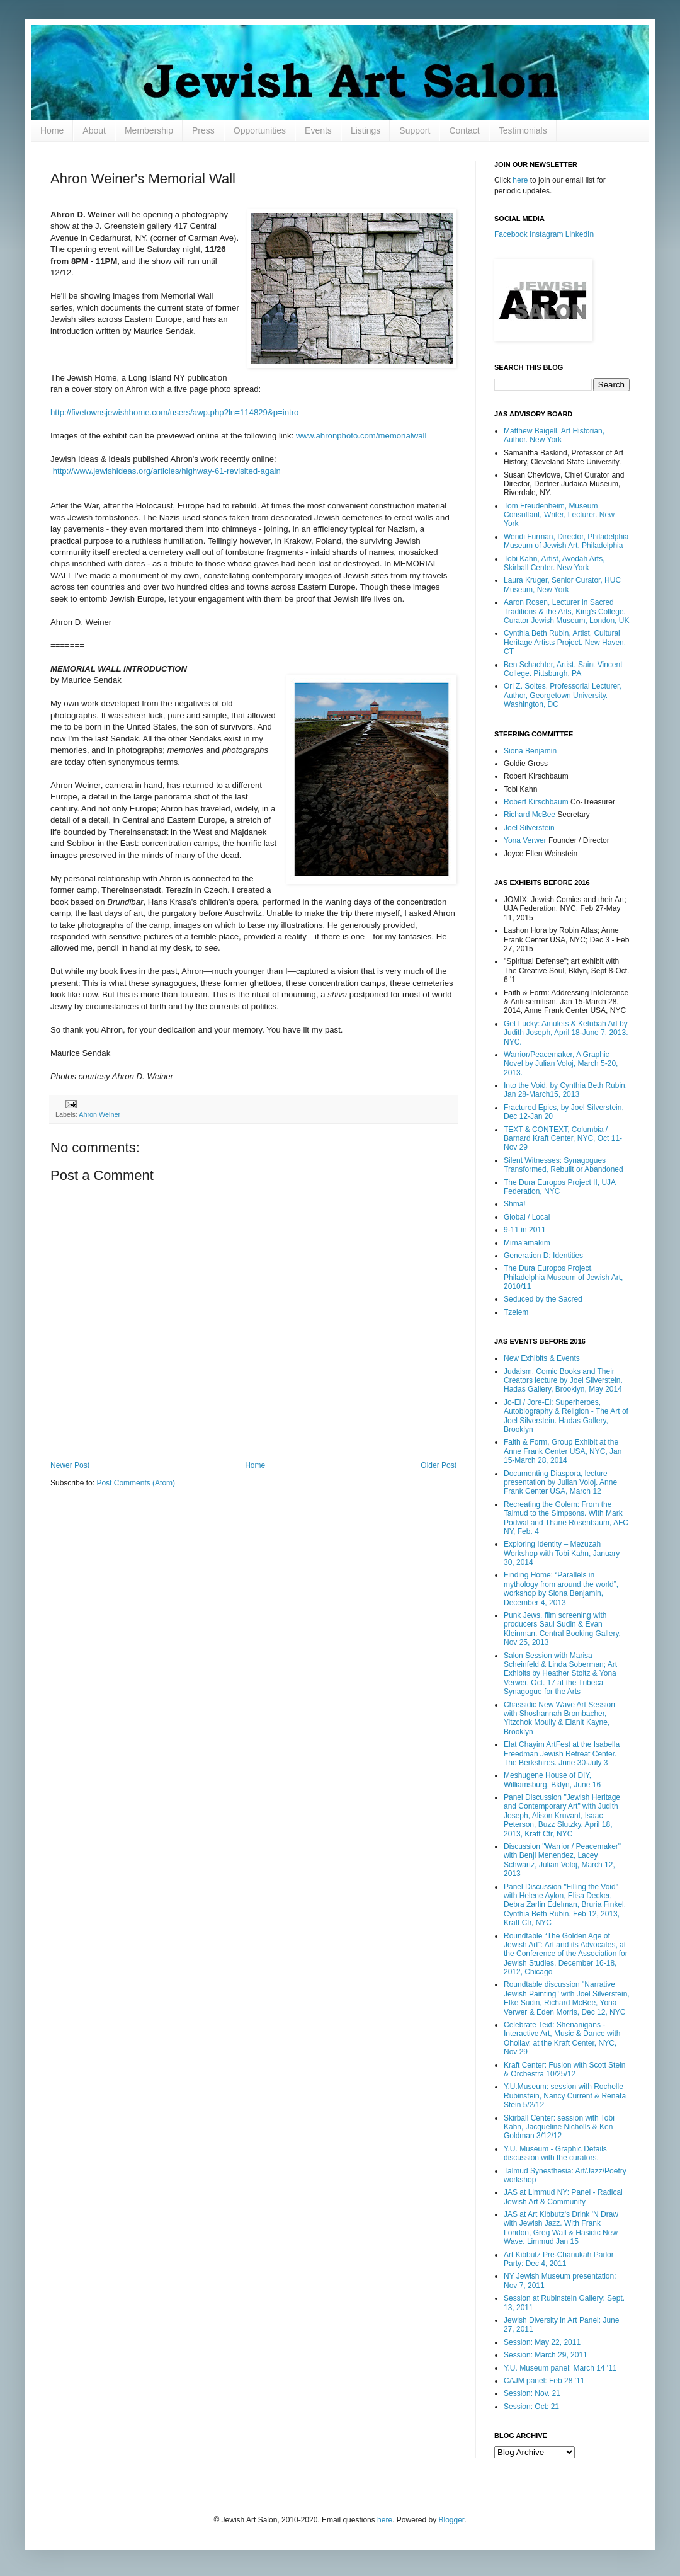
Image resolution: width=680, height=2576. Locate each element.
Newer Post (69, 1465)
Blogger (452, 2520)
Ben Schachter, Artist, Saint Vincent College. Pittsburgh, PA (563, 669)
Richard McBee (529, 814)
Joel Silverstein (529, 827)
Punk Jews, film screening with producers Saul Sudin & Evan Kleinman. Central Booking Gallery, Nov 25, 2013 (562, 1629)
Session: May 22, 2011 (542, 2342)
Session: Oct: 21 (531, 2406)
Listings (365, 130)
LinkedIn (579, 234)
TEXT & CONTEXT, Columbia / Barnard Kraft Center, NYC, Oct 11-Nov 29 (563, 1138)
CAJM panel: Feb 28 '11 (544, 2380)
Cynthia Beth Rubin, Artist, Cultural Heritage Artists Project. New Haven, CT (565, 642)
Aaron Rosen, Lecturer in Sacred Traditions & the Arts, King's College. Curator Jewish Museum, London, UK (566, 611)
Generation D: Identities (543, 1255)
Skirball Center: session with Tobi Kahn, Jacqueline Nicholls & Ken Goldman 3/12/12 (559, 2127)
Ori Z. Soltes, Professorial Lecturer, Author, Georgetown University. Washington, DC (562, 695)
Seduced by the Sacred (543, 1299)
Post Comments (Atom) (135, 1483)
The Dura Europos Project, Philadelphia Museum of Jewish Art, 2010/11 (563, 1277)
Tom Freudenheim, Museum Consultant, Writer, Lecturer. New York (559, 515)
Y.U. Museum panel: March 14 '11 (560, 2368)
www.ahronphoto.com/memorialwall (361, 435)
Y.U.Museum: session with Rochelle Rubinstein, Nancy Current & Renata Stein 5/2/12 (565, 2095)
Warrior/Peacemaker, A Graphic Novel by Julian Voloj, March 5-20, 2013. (561, 1063)
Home (52, 130)
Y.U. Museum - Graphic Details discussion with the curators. (555, 2153)
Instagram (546, 234)
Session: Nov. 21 (532, 2393)
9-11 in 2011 (525, 1229)
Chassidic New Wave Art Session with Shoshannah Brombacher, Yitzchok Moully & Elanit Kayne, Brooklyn (559, 1718)
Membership (149, 130)
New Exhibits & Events (542, 1358)
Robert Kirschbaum (536, 802)
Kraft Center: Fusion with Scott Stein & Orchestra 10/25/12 (564, 2069)
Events (318, 130)
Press (203, 130)
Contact (464, 130)
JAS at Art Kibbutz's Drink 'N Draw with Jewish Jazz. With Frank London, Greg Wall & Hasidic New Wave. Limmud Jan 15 (561, 2228)
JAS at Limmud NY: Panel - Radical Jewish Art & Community (563, 2197)
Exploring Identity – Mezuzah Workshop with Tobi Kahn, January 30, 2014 (562, 1553)
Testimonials (523, 130)
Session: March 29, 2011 (545, 2354)
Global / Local (527, 1217)
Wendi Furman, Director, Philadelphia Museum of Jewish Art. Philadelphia (566, 541)
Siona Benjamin (530, 751)
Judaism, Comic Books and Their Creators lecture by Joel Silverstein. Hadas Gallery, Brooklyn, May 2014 (563, 1380)
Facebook (511, 234)
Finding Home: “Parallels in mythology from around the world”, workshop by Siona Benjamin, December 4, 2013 (561, 1588)
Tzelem (516, 1312)
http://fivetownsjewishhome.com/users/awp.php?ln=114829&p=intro (174, 412)
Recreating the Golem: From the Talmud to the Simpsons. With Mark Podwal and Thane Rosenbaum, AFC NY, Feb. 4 (566, 1518)
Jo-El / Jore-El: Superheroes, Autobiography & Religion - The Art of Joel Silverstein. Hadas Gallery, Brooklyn (566, 1416)
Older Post (438, 1465)
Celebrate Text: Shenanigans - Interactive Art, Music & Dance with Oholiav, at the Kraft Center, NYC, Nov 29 (562, 2038)
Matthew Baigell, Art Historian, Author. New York (554, 435)
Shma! (515, 1203)
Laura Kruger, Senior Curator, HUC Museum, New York (562, 584)
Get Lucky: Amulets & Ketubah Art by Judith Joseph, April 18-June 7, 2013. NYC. (566, 1032)
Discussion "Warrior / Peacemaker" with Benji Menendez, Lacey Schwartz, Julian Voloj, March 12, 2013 (562, 1860)
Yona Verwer (525, 840)
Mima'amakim (527, 1243)
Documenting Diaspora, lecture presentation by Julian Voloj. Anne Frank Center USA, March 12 (560, 1482)
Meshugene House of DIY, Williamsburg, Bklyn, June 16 (552, 1780)
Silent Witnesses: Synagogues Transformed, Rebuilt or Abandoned (563, 1165)
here (520, 180)
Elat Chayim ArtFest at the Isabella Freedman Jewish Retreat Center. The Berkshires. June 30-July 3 (562, 1753)
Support (414, 130)
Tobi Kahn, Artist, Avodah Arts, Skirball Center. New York (554, 563)
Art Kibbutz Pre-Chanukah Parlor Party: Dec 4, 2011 (559, 2259)
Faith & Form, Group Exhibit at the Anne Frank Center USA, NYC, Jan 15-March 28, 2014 (562, 1451)
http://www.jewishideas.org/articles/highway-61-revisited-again (165, 471)
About (94, 130)
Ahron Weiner (99, 1114)
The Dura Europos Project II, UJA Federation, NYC (559, 1187)
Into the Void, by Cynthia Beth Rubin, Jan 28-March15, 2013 (565, 1090)
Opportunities (260, 130)
